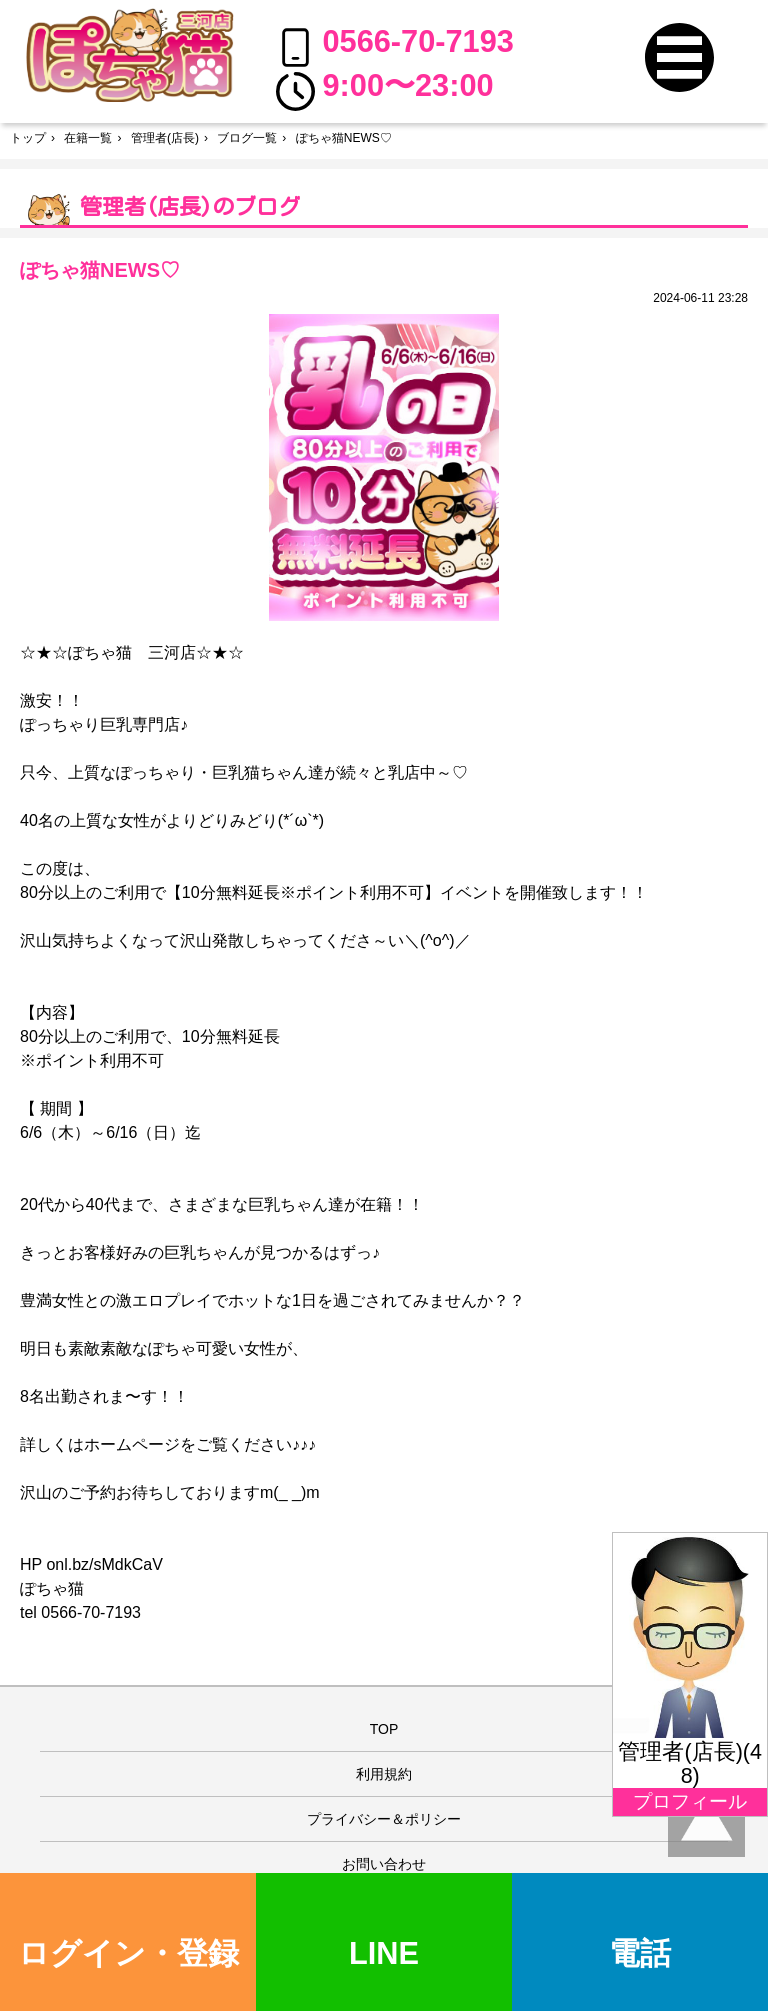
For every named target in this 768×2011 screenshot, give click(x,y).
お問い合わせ (384, 1864)
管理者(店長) (165, 138)
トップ (28, 138)
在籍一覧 (88, 138)
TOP (384, 1729)
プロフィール (690, 1801)
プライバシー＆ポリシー (384, 1819)
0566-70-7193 (394, 45)
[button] (679, 57)
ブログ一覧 (247, 138)
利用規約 (384, 1774)
